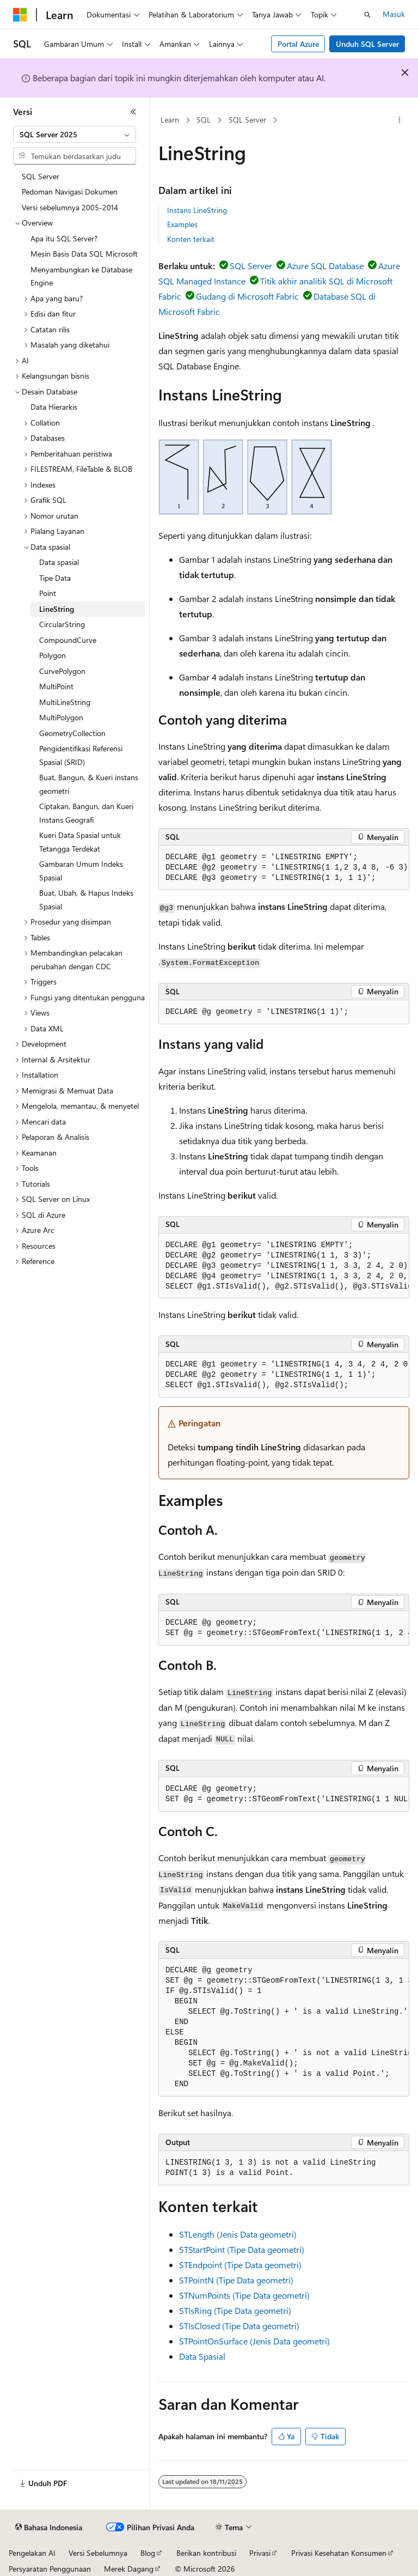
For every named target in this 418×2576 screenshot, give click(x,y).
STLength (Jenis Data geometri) (238, 2234)
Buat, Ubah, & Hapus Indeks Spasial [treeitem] (86, 900)
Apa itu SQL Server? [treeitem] (63, 238)
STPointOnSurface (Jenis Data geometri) (254, 2341)
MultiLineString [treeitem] (64, 702)
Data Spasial (202, 2356)
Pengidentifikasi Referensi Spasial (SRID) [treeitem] (80, 755)
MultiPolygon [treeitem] (61, 717)
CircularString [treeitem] (62, 624)
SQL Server (247, 119)
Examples (182, 224)
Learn (170, 119)
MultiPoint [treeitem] (56, 686)
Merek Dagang (128, 2568)
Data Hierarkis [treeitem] (53, 407)
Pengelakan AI (32, 2553)
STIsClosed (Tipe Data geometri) (239, 2325)
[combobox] (74, 134)
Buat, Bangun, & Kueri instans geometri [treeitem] (88, 784)
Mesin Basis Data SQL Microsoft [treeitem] (84, 253)
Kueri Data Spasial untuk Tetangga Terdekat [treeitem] (80, 842)
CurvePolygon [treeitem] (62, 671)
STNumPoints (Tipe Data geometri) (244, 2295)
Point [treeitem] (47, 593)
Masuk (394, 14)
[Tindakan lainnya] (399, 120)
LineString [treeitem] (56, 609)
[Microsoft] (20, 15)
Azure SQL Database (325, 265)
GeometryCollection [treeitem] (72, 733)
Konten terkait (190, 239)
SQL (203, 119)
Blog (147, 2553)
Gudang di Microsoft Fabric (247, 296)
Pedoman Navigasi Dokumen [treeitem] (70, 191)
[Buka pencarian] (367, 15)
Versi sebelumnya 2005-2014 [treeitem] (70, 207)
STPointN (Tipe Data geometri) (236, 2280)
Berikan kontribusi (206, 2553)
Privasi (260, 2553)
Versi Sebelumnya (98, 2553)
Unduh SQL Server (367, 44)
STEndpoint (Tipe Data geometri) (240, 2264)
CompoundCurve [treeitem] (67, 640)
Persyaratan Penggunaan (50, 2568)
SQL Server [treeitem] (40, 176)
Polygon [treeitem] (52, 655)
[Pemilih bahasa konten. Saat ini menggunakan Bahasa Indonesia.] (49, 2527)
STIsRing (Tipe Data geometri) (235, 2310)
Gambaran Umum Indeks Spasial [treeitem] (81, 871)
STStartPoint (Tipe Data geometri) (241, 2249)
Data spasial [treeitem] (59, 562)
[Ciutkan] (133, 111)
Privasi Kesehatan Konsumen (338, 2553)
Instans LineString (197, 210)
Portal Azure (298, 44)
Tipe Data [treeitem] (55, 578)
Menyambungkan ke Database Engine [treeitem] (81, 276)
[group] (283, 868)
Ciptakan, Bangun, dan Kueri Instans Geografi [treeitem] (86, 813)
